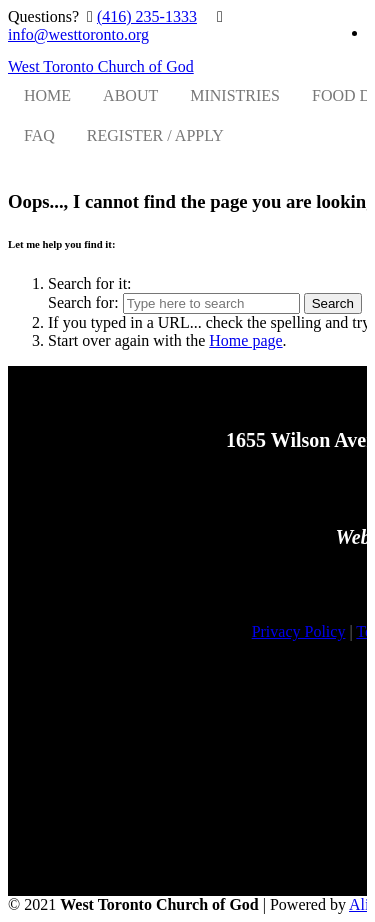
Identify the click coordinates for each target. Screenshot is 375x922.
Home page (245, 340)
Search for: (83, 302)
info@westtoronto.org (78, 34)
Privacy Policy (299, 631)
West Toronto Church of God (101, 66)
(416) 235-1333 (147, 16)
